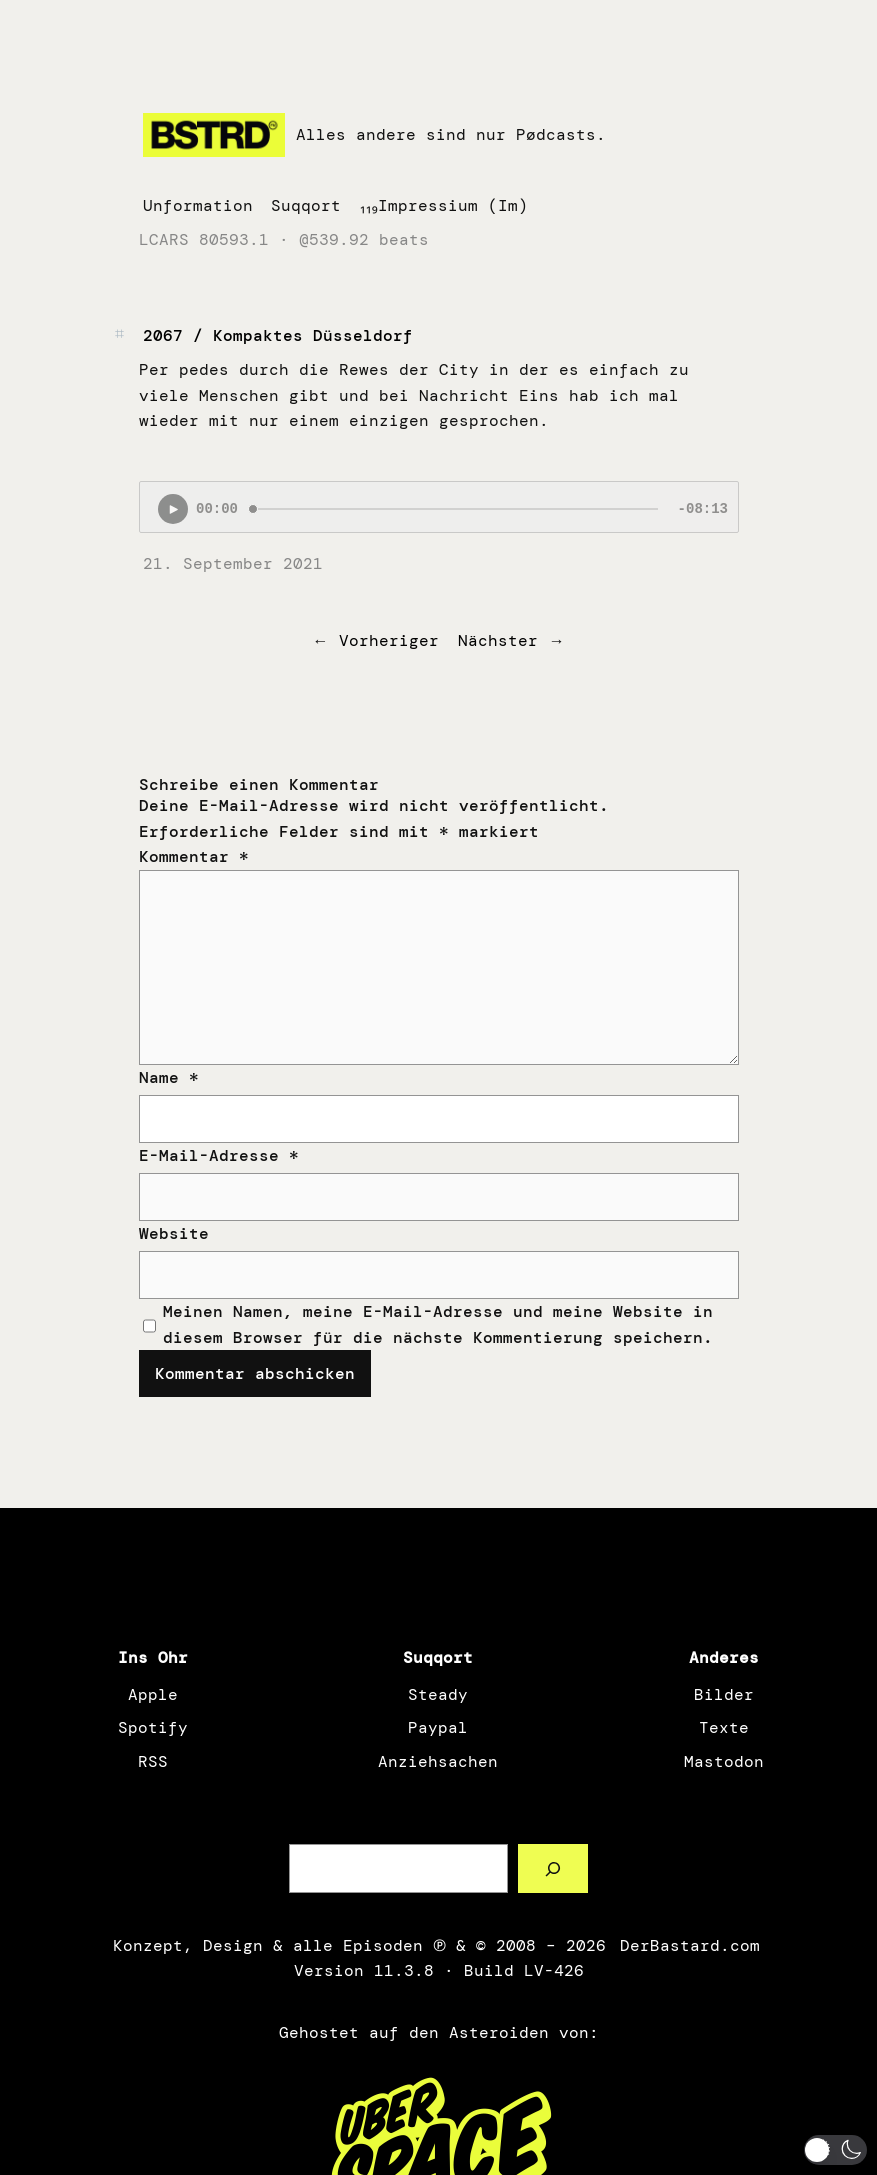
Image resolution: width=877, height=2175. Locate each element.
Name (169, 1077)
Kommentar (194, 856)
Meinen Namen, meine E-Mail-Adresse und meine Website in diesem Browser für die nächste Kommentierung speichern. (438, 1324)
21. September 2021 (233, 563)
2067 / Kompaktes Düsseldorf (278, 335)
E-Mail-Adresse (219, 1155)
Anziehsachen (438, 1761)
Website (174, 1233)
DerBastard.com (688, 1945)
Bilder (724, 1694)
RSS (153, 1761)
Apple (153, 1694)
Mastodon (724, 1761)
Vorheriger (389, 640)
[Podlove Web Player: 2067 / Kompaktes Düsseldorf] (439, 507)
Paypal (438, 1727)
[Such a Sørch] (553, 1868)
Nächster (498, 640)
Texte (724, 1727)
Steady (438, 1694)
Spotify (153, 1727)
